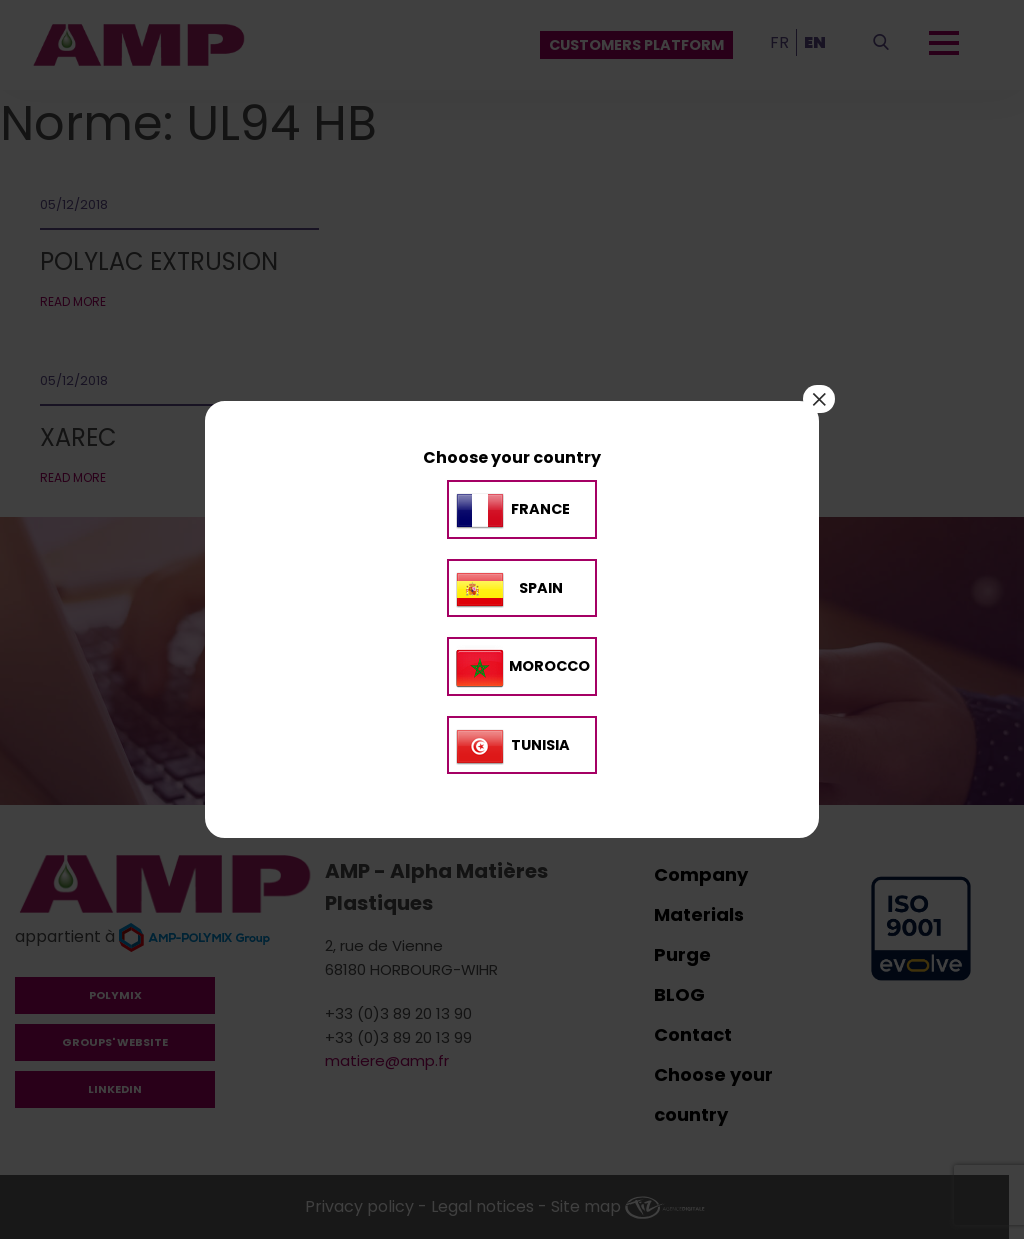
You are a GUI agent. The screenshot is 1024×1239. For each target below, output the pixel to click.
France (540, 510)
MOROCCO (549, 666)
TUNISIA (540, 745)
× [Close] (819, 399)
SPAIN (541, 588)
